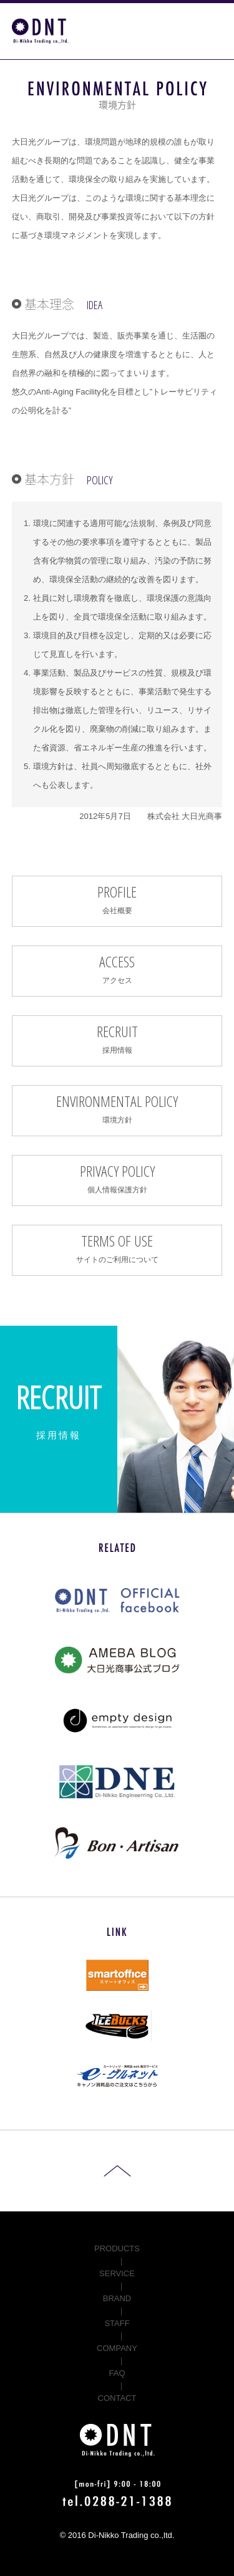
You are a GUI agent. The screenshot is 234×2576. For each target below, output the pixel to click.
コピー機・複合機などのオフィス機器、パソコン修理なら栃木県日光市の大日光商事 (40, 31)
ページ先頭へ (117, 2171)
